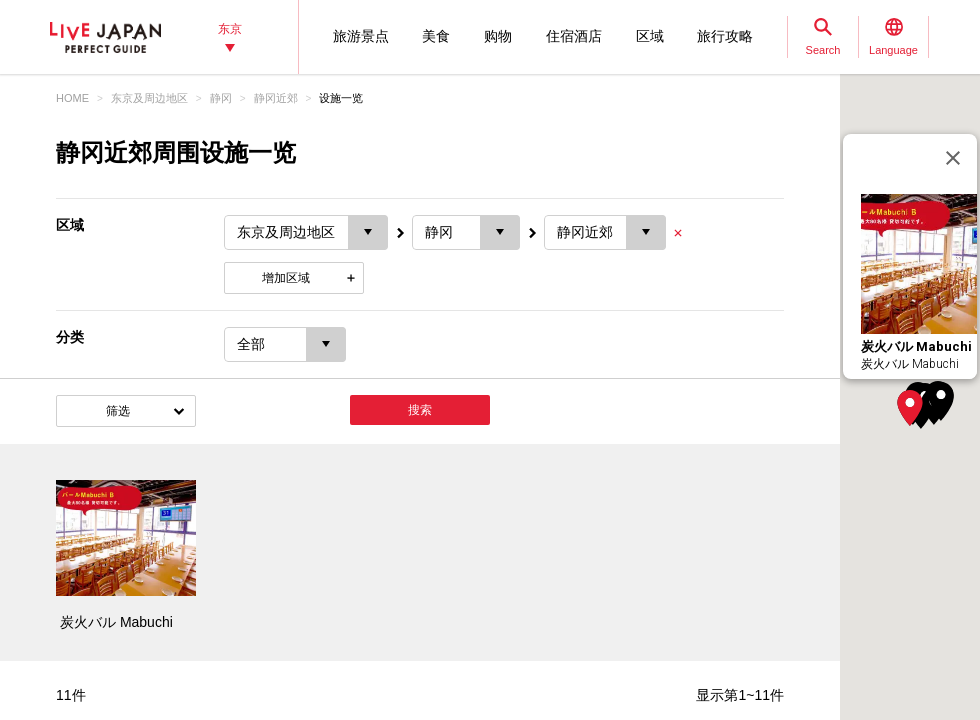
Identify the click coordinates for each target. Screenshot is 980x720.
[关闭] (953, 158)
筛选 (118, 411)
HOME (72, 98)
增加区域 (286, 278)
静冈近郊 (276, 98)
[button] (910, 408)
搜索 (420, 410)
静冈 (221, 98)
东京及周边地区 (149, 98)
